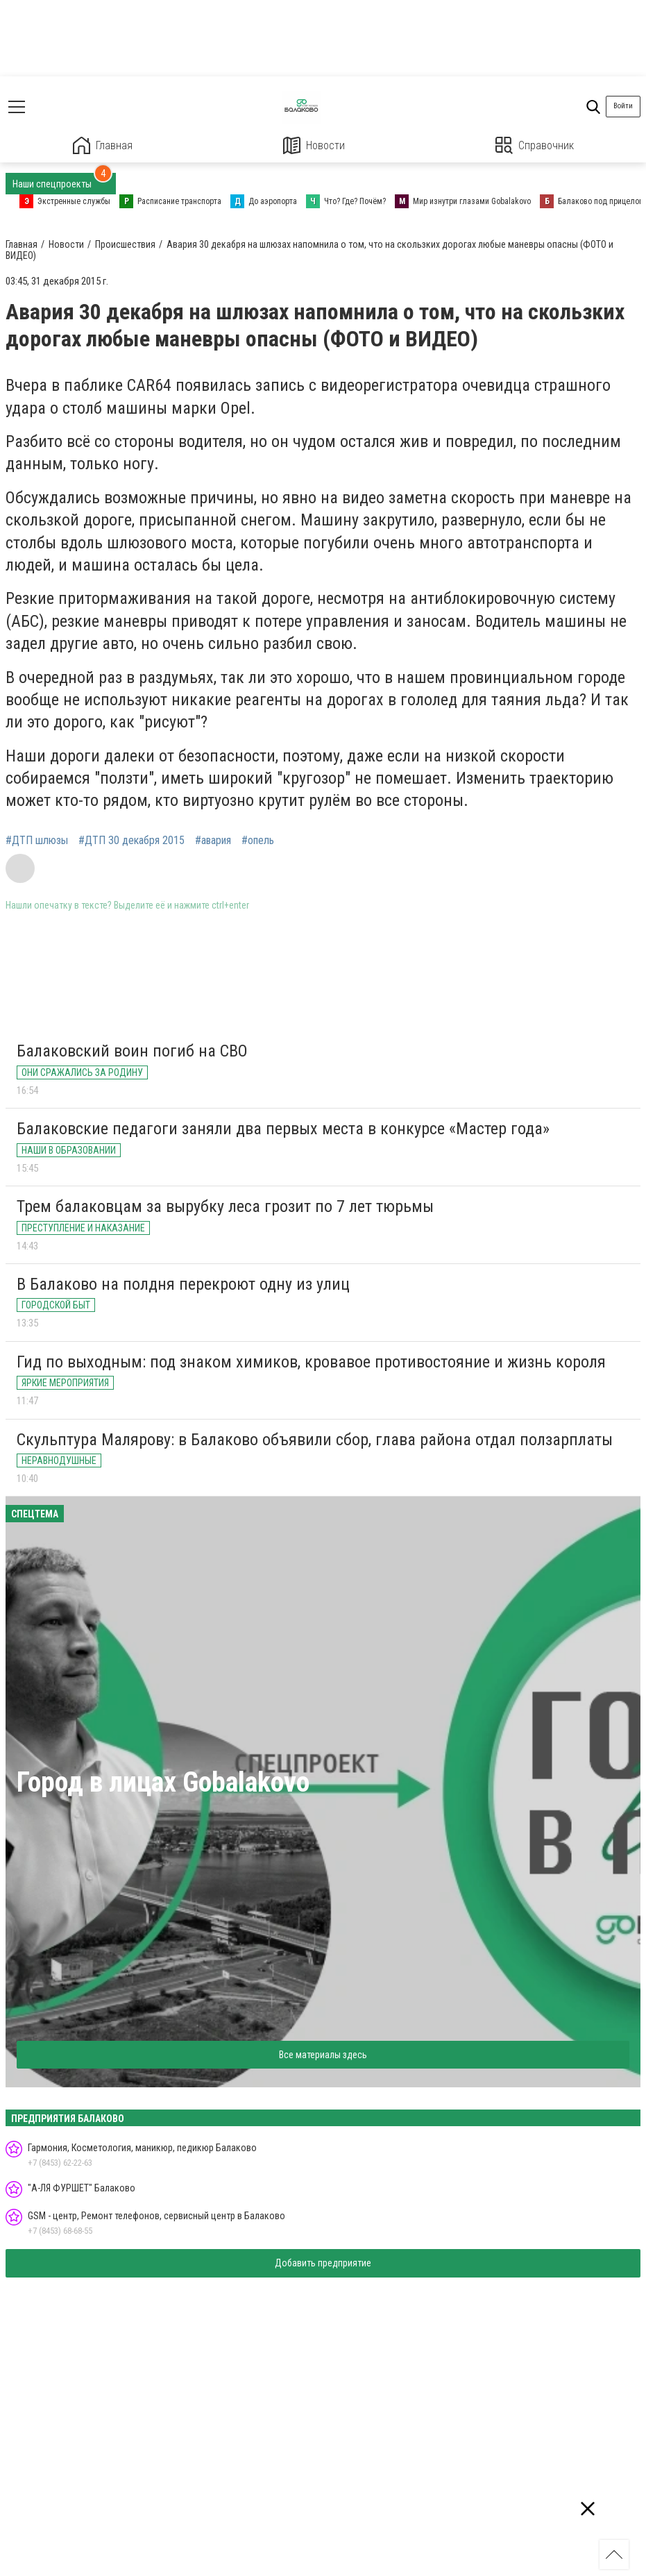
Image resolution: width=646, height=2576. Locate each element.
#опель (257, 840)
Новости (314, 145)
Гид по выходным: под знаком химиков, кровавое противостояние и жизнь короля (311, 1362)
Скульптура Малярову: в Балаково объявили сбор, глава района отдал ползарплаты (315, 1439)
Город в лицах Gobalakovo (163, 1782)
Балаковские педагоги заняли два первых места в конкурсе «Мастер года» (283, 1128)
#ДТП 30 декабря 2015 (131, 840)
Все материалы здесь (323, 2054)
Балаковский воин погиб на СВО (132, 1051)
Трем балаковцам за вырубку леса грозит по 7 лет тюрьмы (225, 1206)
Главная (103, 145)
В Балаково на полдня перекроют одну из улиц (183, 1284)
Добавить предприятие (323, 2262)
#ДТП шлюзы (37, 840)
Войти (623, 105)
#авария (213, 840)
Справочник (534, 145)
